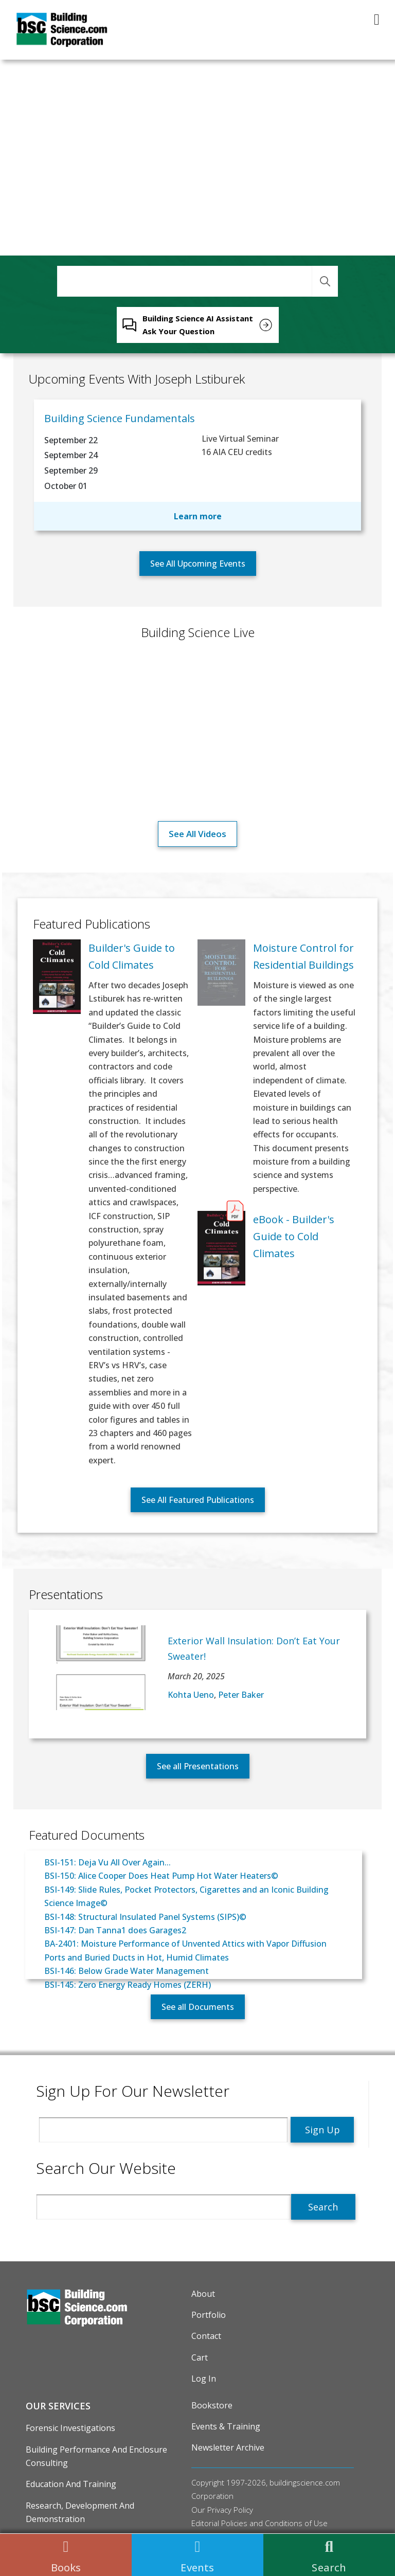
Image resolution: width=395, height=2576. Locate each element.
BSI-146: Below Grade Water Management (126, 1970)
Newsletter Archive (227, 2447)
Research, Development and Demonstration (80, 2512)
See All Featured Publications (197, 1499)
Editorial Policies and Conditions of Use (259, 2523)
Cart (199, 2357)
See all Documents (197, 2006)
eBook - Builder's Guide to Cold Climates (293, 1236)
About (203, 2293)
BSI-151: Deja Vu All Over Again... (107, 1862)
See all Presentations (198, 1766)
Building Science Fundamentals (119, 418)
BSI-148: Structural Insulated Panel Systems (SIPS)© (145, 1916)
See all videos (197, 834)
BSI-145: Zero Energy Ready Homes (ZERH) (127, 1984)
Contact (206, 2336)
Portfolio (208, 2314)
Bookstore (211, 2405)
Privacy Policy (230, 2510)
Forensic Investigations (70, 2428)
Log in (203, 2378)
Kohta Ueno (191, 1694)
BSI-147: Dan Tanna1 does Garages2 (115, 1930)
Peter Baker (241, 1694)
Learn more (198, 516)
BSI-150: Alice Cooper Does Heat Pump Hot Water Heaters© (161, 1875)
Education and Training (71, 2484)
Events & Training (225, 2426)
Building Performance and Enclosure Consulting (96, 2456)
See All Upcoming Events (197, 563)
